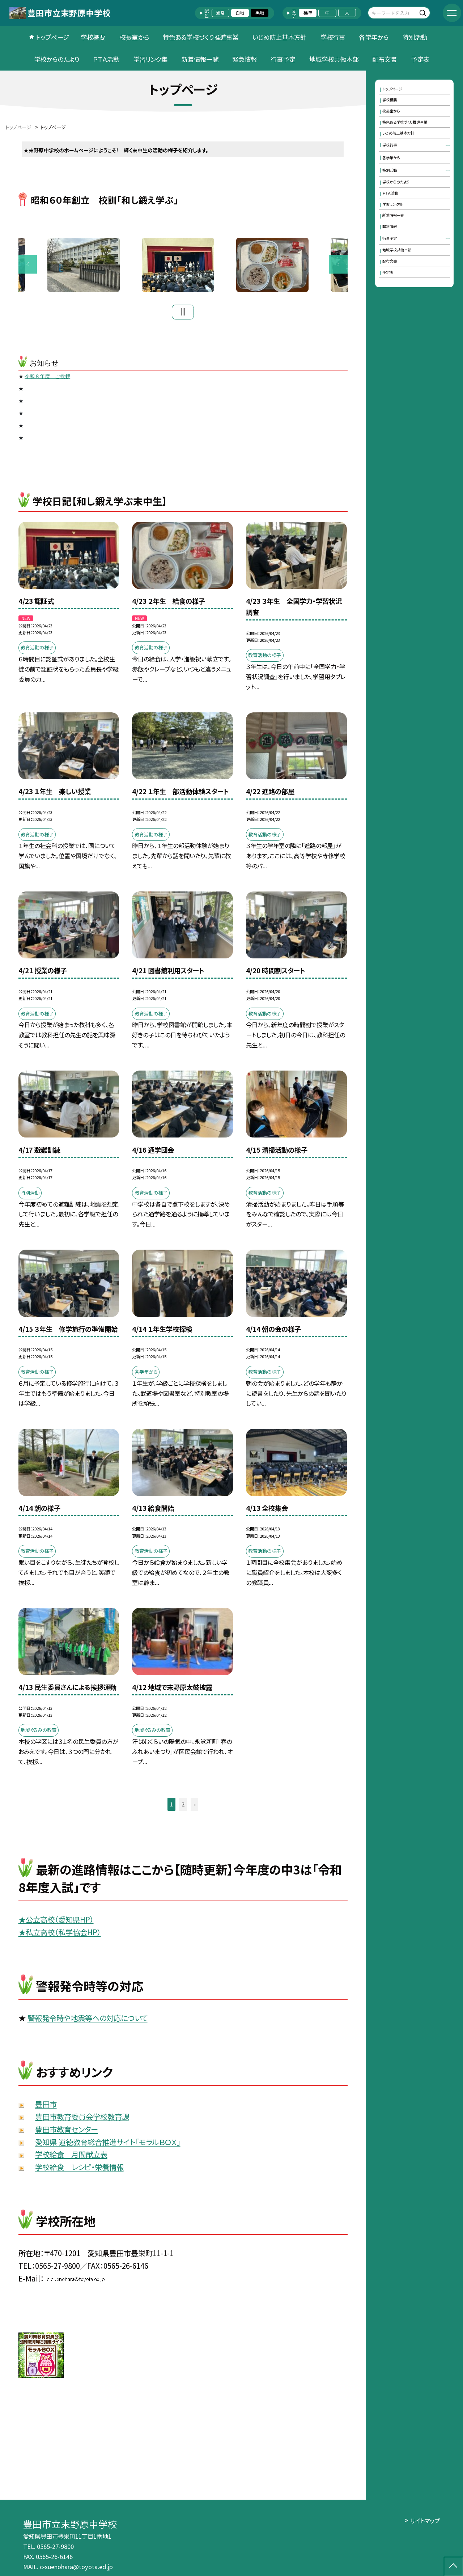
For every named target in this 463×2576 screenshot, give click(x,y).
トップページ (52, 37)
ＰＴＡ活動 (106, 59)
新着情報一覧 (200, 59)
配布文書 (384, 59)
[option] (183, 266)
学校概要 (93, 37)
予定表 (420, 59)
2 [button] (183, 1807)
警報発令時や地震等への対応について (87, 2020)
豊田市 (46, 2106)
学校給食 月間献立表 (71, 2157)
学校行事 (332, 37)
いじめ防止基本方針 (279, 37)
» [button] (194, 1807)
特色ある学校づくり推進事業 (200, 37)
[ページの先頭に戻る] (453, 2566)
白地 (239, 12)
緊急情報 (244, 59)
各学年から (373, 37)
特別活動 (415, 37)
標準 (307, 12)
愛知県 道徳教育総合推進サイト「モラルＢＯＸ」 (107, 2144)
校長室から (134, 37)
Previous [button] (27, 266)
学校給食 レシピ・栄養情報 (79, 2169)
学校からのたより (56, 59)
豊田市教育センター (66, 2131)
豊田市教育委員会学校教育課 (82, 2119)
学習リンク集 (150, 59)
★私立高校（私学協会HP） (59, 1934)
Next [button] (338, 266)
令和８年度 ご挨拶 (47, 379)
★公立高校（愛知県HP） (56, 1921)
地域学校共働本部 (333, 59)
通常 (220, 12)
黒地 (259, 12)
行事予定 (283, 59)
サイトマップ (425, 2520)
